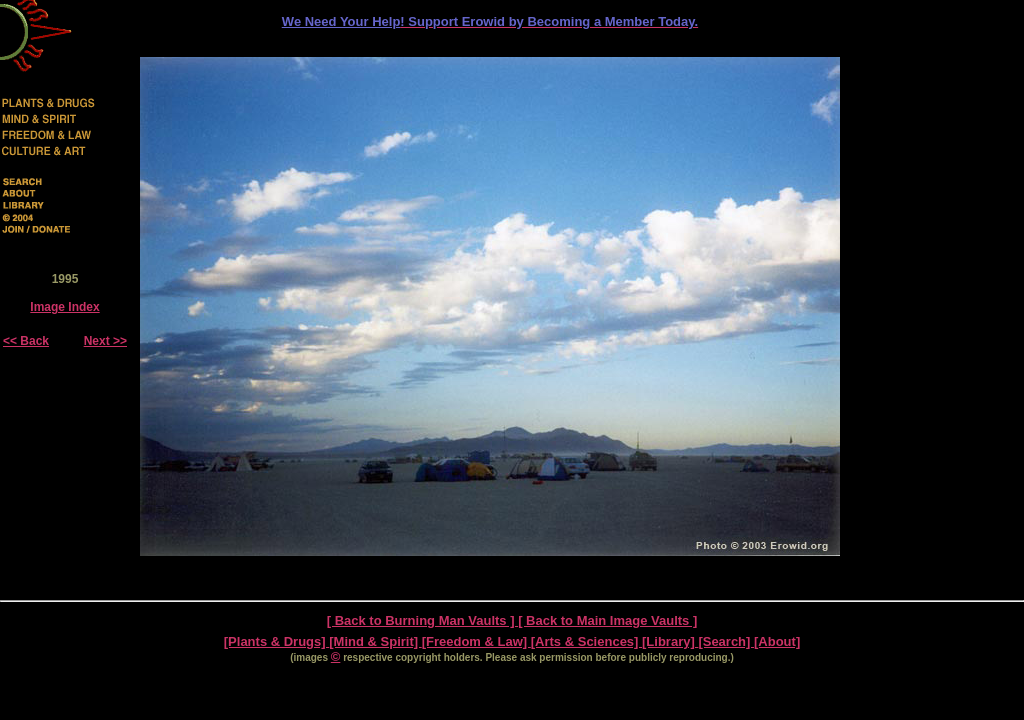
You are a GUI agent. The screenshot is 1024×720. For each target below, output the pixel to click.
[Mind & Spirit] (375, 641)
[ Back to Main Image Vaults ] (607, 620)
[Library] (670, 641)
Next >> (105, 341)
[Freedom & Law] (476, 641)
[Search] (726, 641)
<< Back (26, 341)
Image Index (64, 307)
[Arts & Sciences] (586, 641)
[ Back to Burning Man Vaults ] (422, 620)
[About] (777, 641)
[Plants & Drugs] (276, 641)
